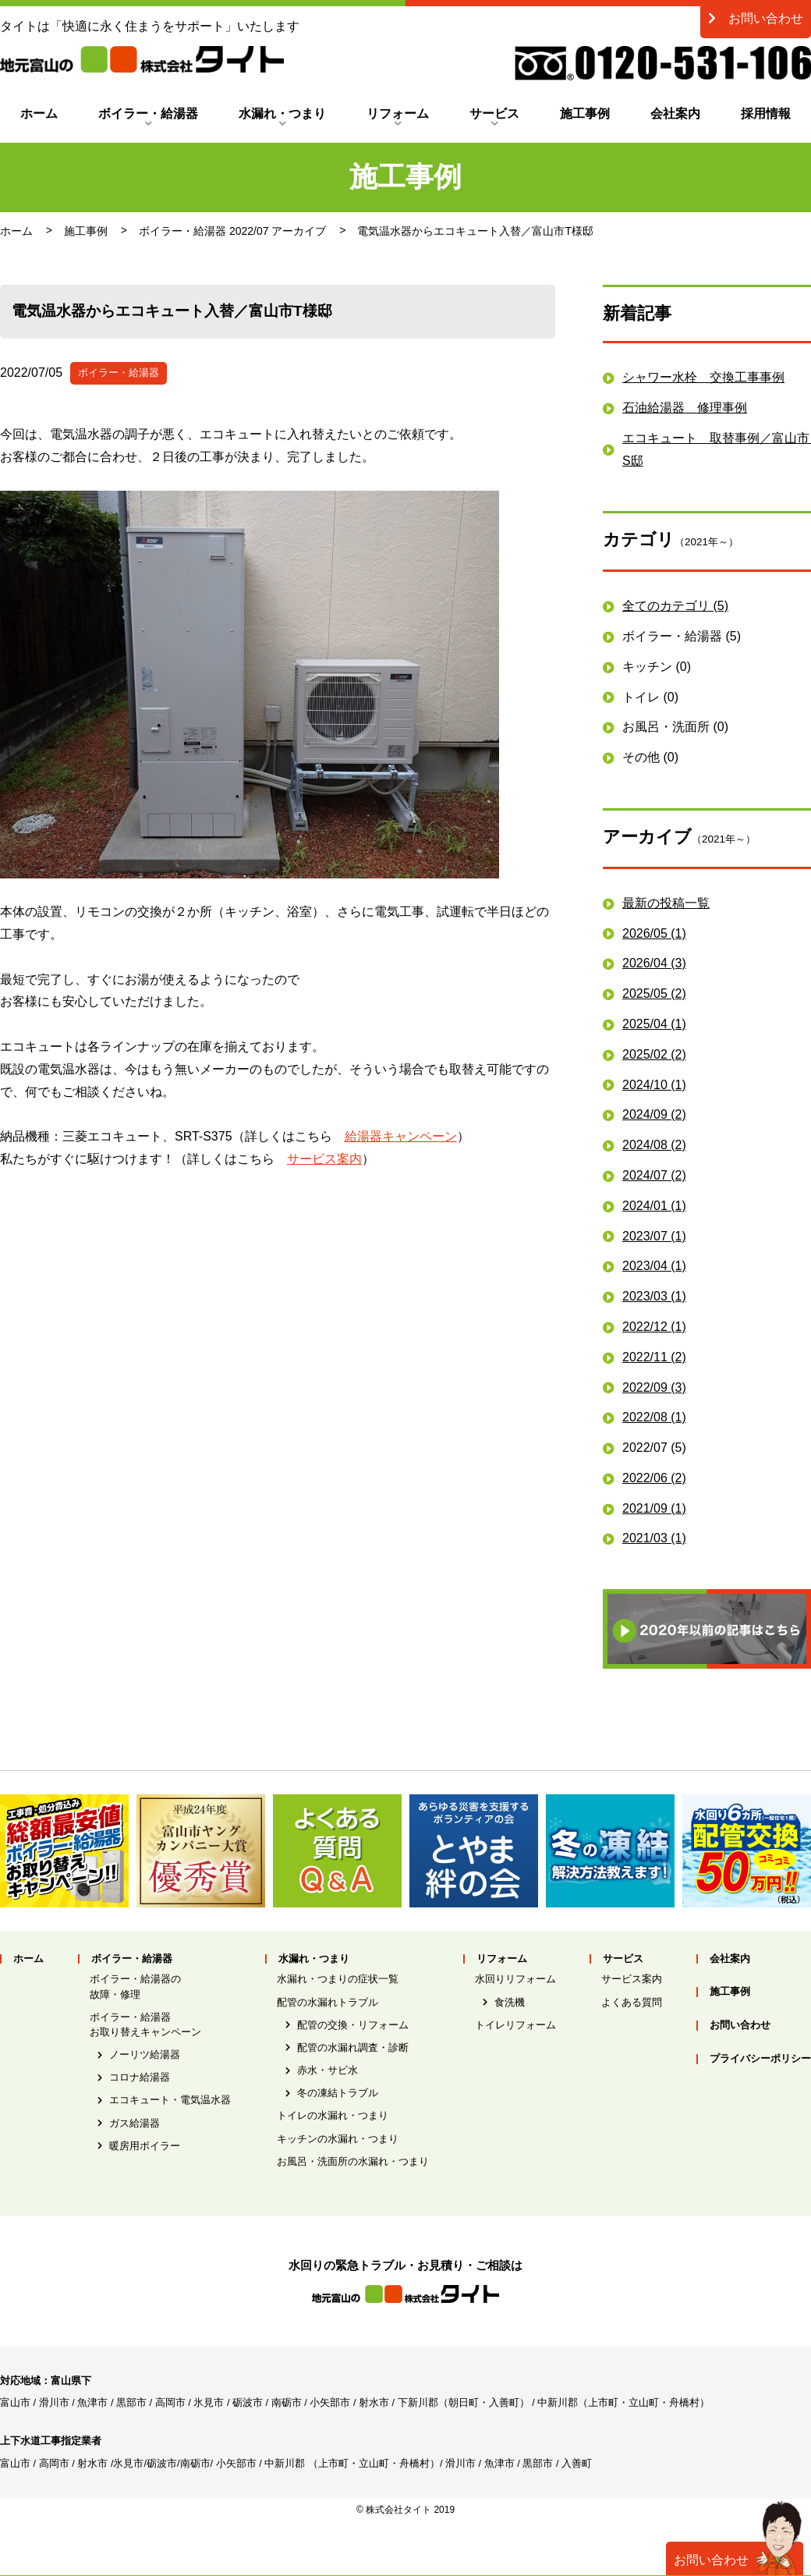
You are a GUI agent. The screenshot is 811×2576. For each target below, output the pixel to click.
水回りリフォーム (515, 1979)
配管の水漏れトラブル (327, 2002)
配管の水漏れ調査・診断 (353, 2047)
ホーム (39, 113)
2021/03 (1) (654, 1538)
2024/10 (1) (654, 1084)
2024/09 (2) (654, 1114)
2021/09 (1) (654, 1508)
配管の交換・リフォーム (353, 2025)
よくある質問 (631, 2002)
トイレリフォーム (515, 2025)
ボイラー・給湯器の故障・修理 (135, 1986)
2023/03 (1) (654, 1296)
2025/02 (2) (654, 1054)
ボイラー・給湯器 (148, 113)
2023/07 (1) (654, 1236)
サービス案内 (324, 1159)
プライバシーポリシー (760, 2059)
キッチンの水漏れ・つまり (337, 2139)
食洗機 (509, 2002)
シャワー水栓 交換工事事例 (703, 377)
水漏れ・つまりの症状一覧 (337, 1979)
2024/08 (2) (654, 1144)
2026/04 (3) (654, 963)
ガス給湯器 (134, 2123)
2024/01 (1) (654, 1205)
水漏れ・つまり (282, 113)
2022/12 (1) (654, 1326)
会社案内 (675, 113)
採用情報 (766, 113)
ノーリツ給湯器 (144, 2054)
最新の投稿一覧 (666, 903)
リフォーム (398, 113)
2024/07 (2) (654, 1175)
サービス (494, 113)
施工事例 (585, 113)
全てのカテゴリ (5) (675, 605)
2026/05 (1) (654, 933)
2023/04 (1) (654, 1265)
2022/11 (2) (654, 1357)
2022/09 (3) (654, 1387)
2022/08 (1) (654, 1417)
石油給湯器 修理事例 (684, 407)
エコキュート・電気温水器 (170, 2100)
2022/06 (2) (654, 1478)
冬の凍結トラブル (337, 2093)
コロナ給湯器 (139, 2077)
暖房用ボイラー (144, 2146)
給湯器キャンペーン (401, 1136)
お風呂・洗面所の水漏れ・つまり (353, 2161)
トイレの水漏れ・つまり (332, 2115)
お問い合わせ (755, 18)
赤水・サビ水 (327, 2070)
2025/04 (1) (654, 1024)
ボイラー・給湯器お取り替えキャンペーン (145, 2024)
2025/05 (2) (654, 993)
